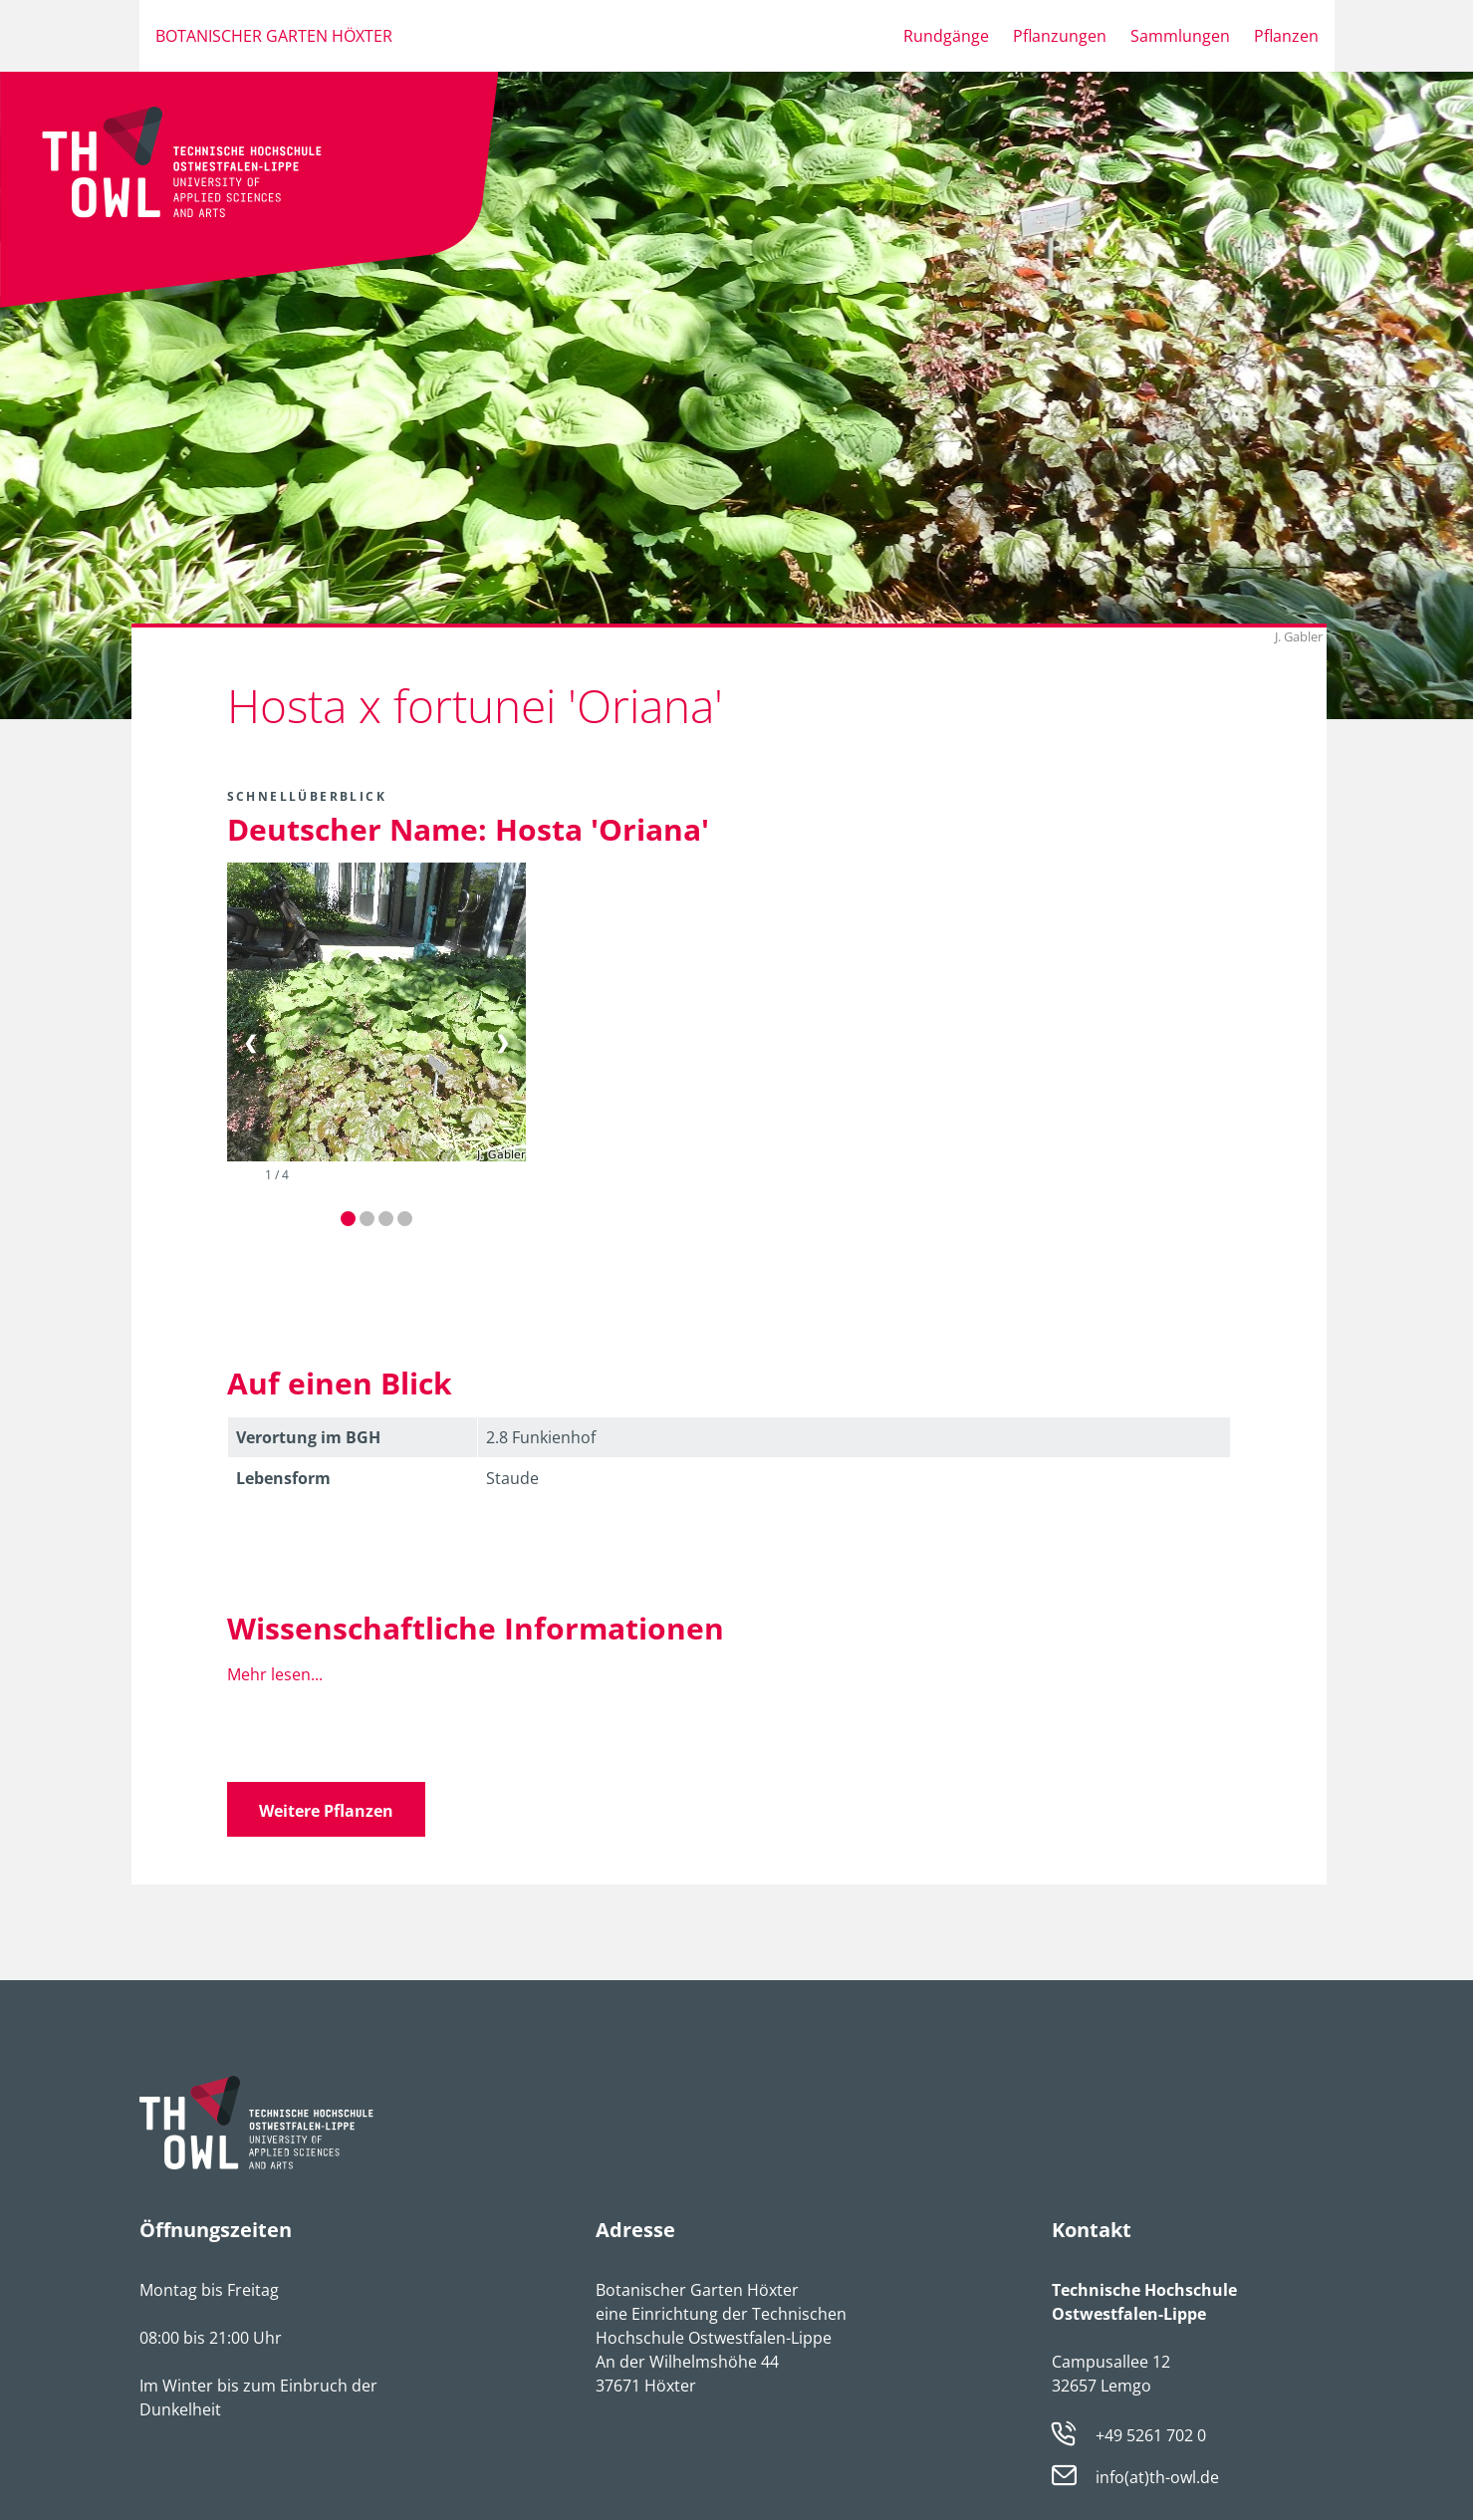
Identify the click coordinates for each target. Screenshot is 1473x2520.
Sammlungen (1180, 36)
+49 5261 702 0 (1151, 2435)
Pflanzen (1286, 36)
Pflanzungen (1059, 36)
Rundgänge (946, 36)
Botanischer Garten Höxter (273, 36)
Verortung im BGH (308, 1437)
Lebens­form (283, 1478)
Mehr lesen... (275, 1674)
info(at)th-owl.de (1157, 2478)
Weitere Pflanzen (326, 1811)
